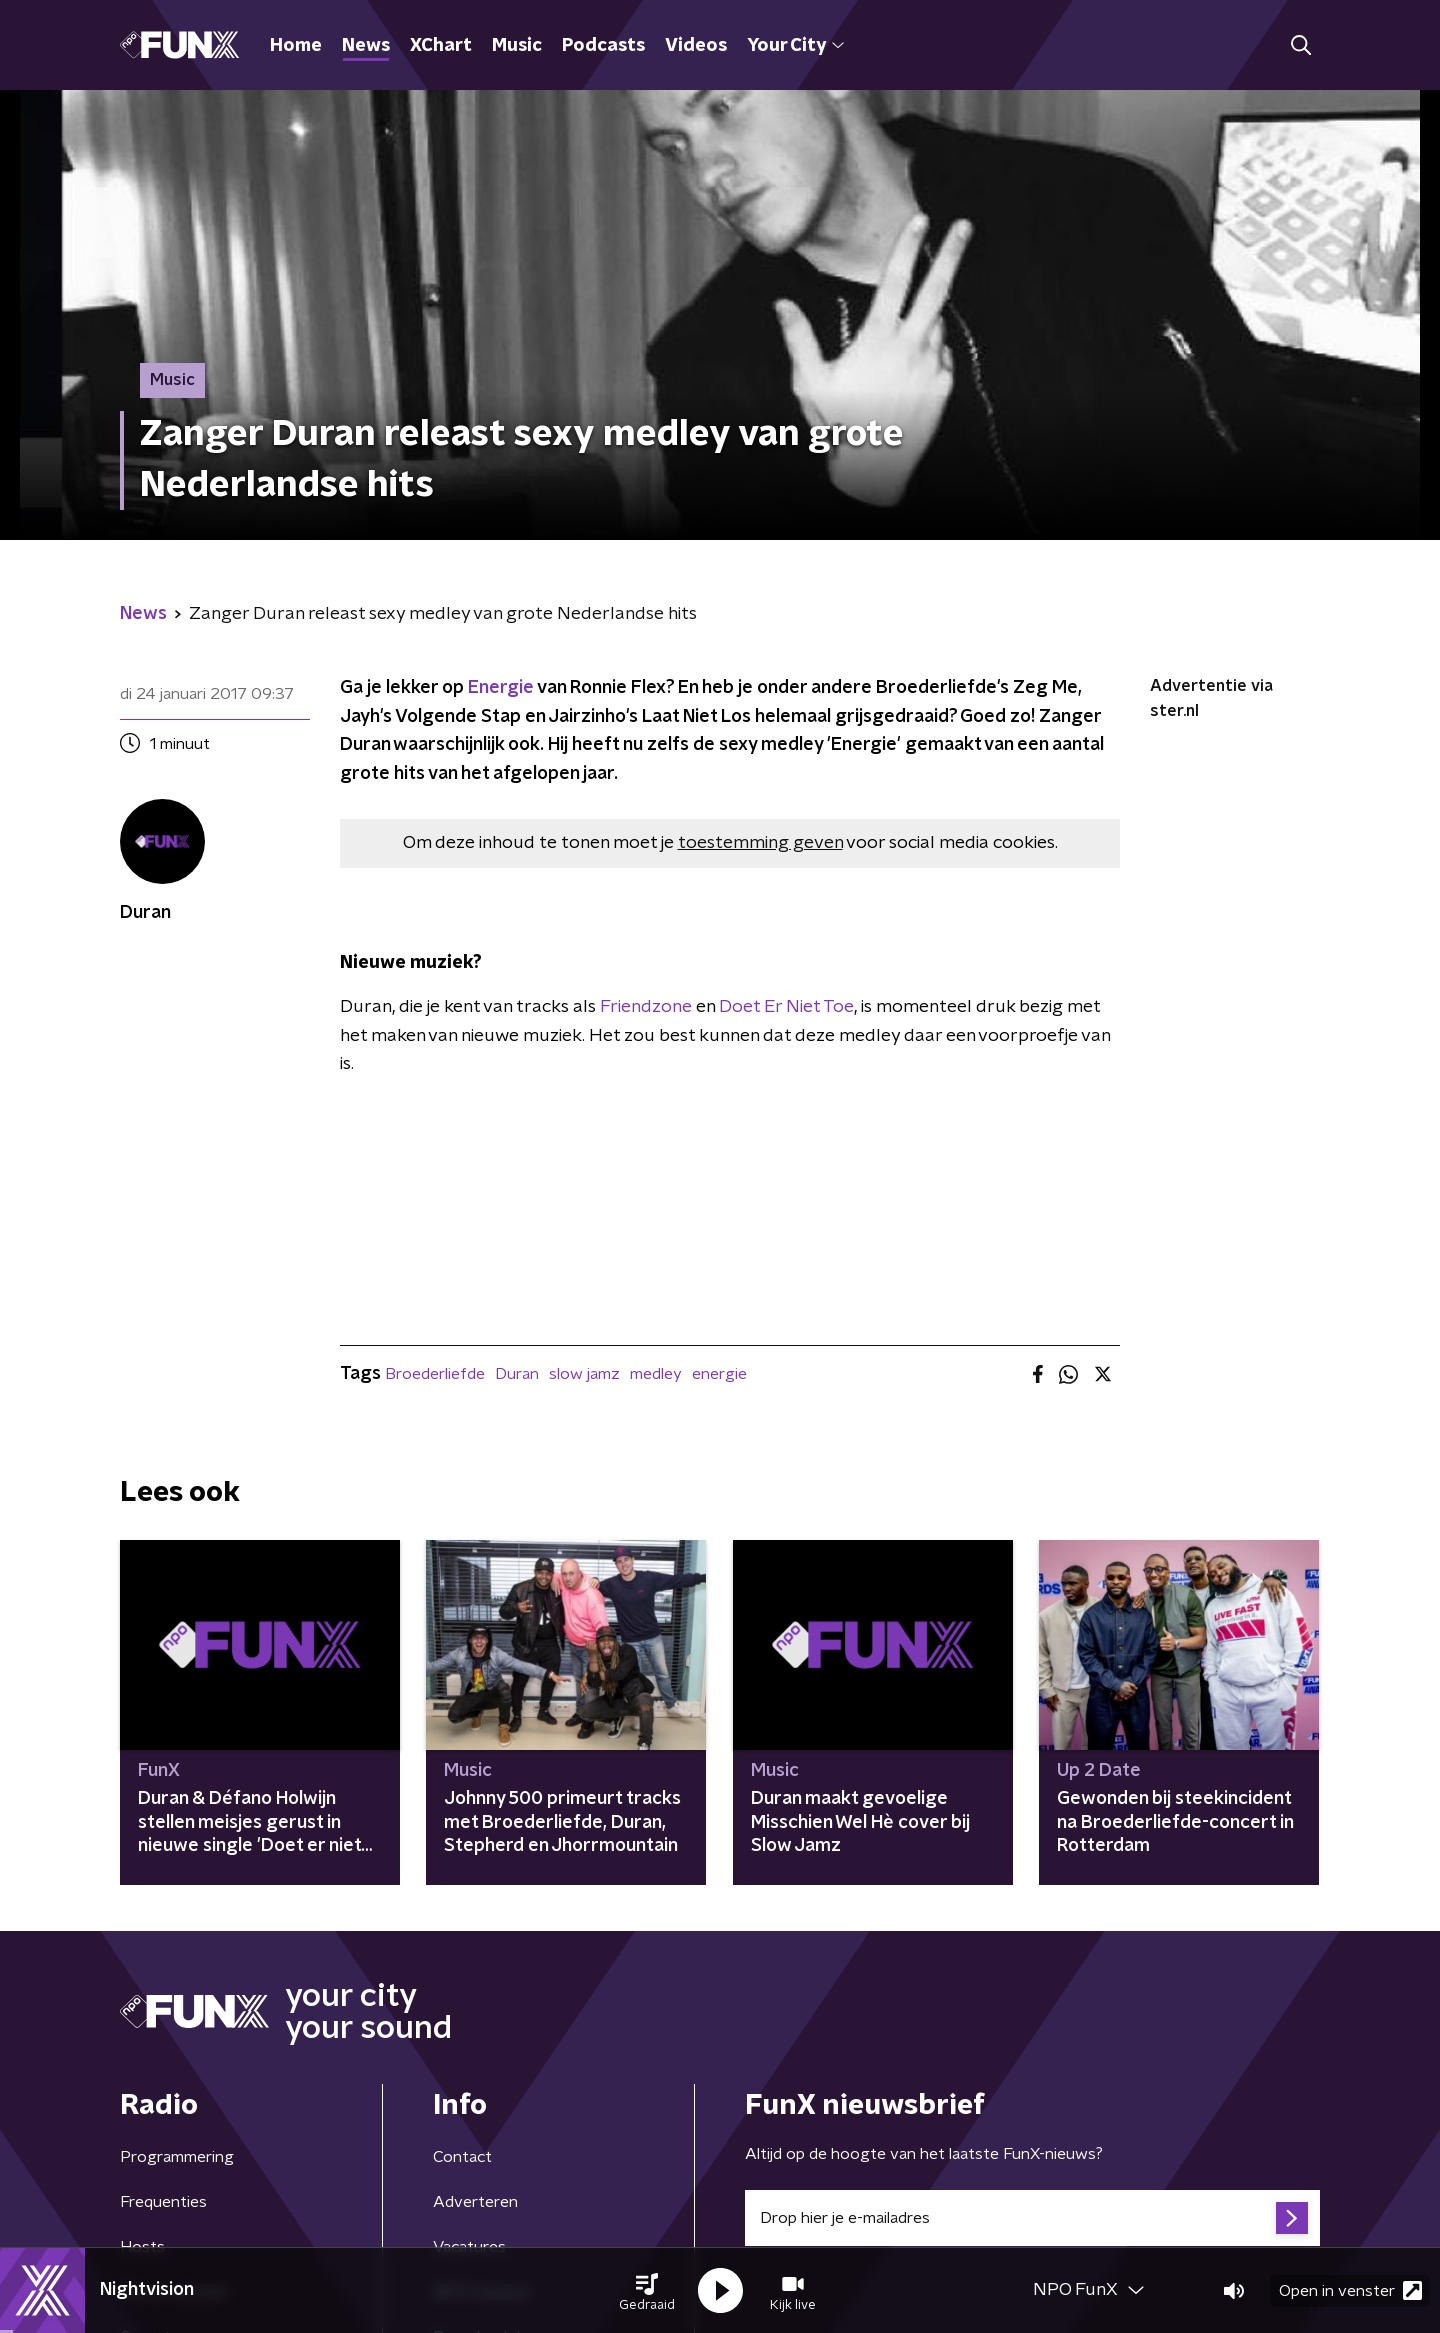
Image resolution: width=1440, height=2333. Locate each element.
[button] (647, 2291)
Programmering (177, 2157)
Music (517, 46)
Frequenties (163, 2202)
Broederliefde (435, 1374)
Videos (696, 46)
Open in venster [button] (1350, 2290)
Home (296, 46)
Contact (462, 2157)
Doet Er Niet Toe (786, 1007)
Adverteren (475, 2202)
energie (719, 1374)
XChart (441, 46)
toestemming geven (760, 843)
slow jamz (584, 1374)
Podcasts (603, 46)
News (366, 46)
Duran (517, 1374)
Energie (502, 688)
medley (656, 1374)
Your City (795, 46)
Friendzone (646, 1007)
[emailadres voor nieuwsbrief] (1032, 2218)
